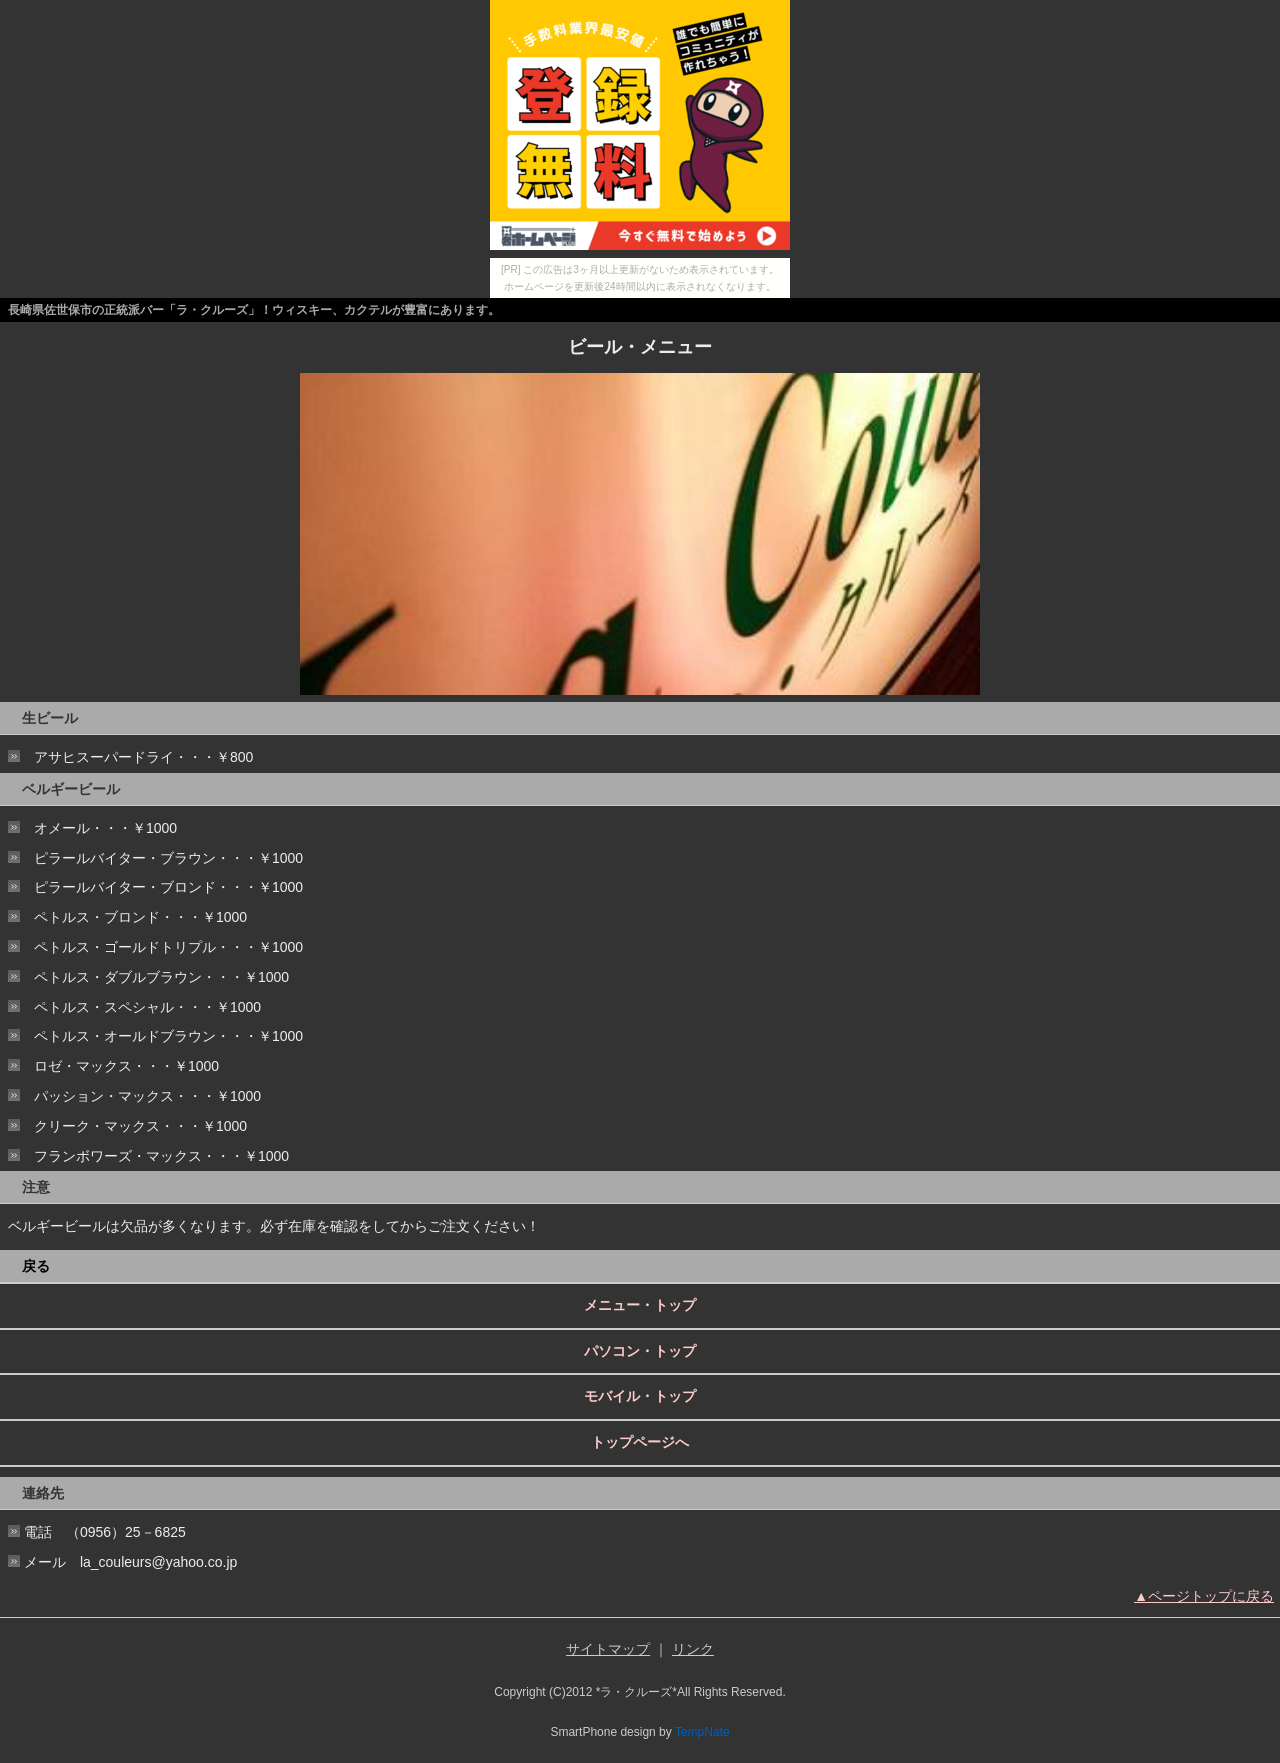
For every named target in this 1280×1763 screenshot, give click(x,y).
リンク (693, 1649)
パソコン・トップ (640, 1351)
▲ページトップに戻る (1204, 1596)
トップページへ (640, 1442)
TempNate (702, 1732)
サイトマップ (608, 1649)
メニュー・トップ (640, 1305)
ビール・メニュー (640, 347)
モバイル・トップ (640, 1396)
